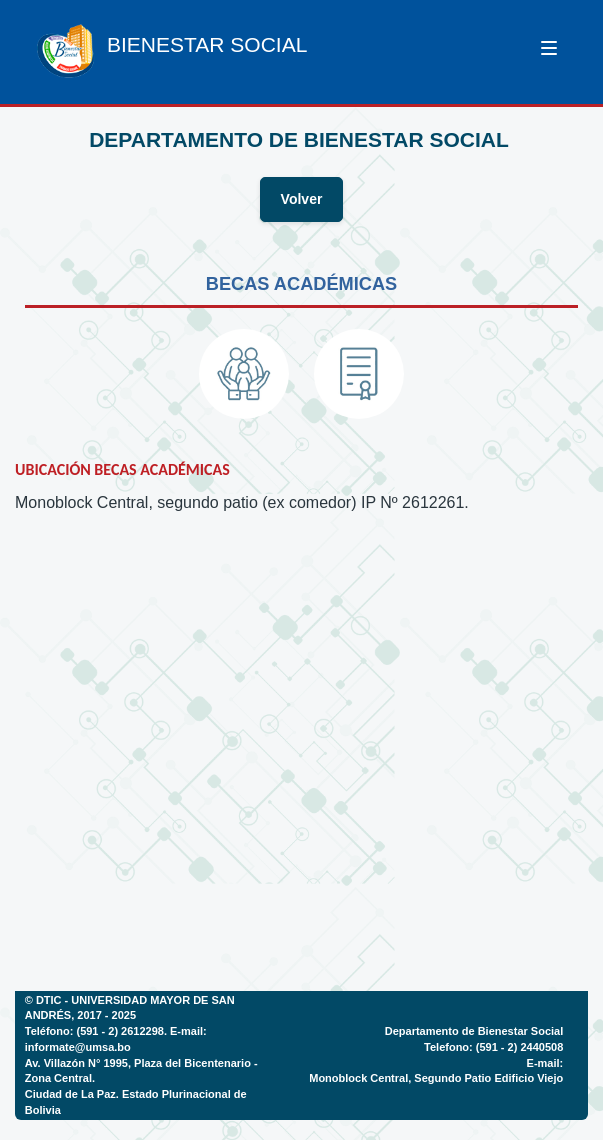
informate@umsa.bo (78, 1047)
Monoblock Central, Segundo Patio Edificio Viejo (436, 1078)
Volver (302, 199)
